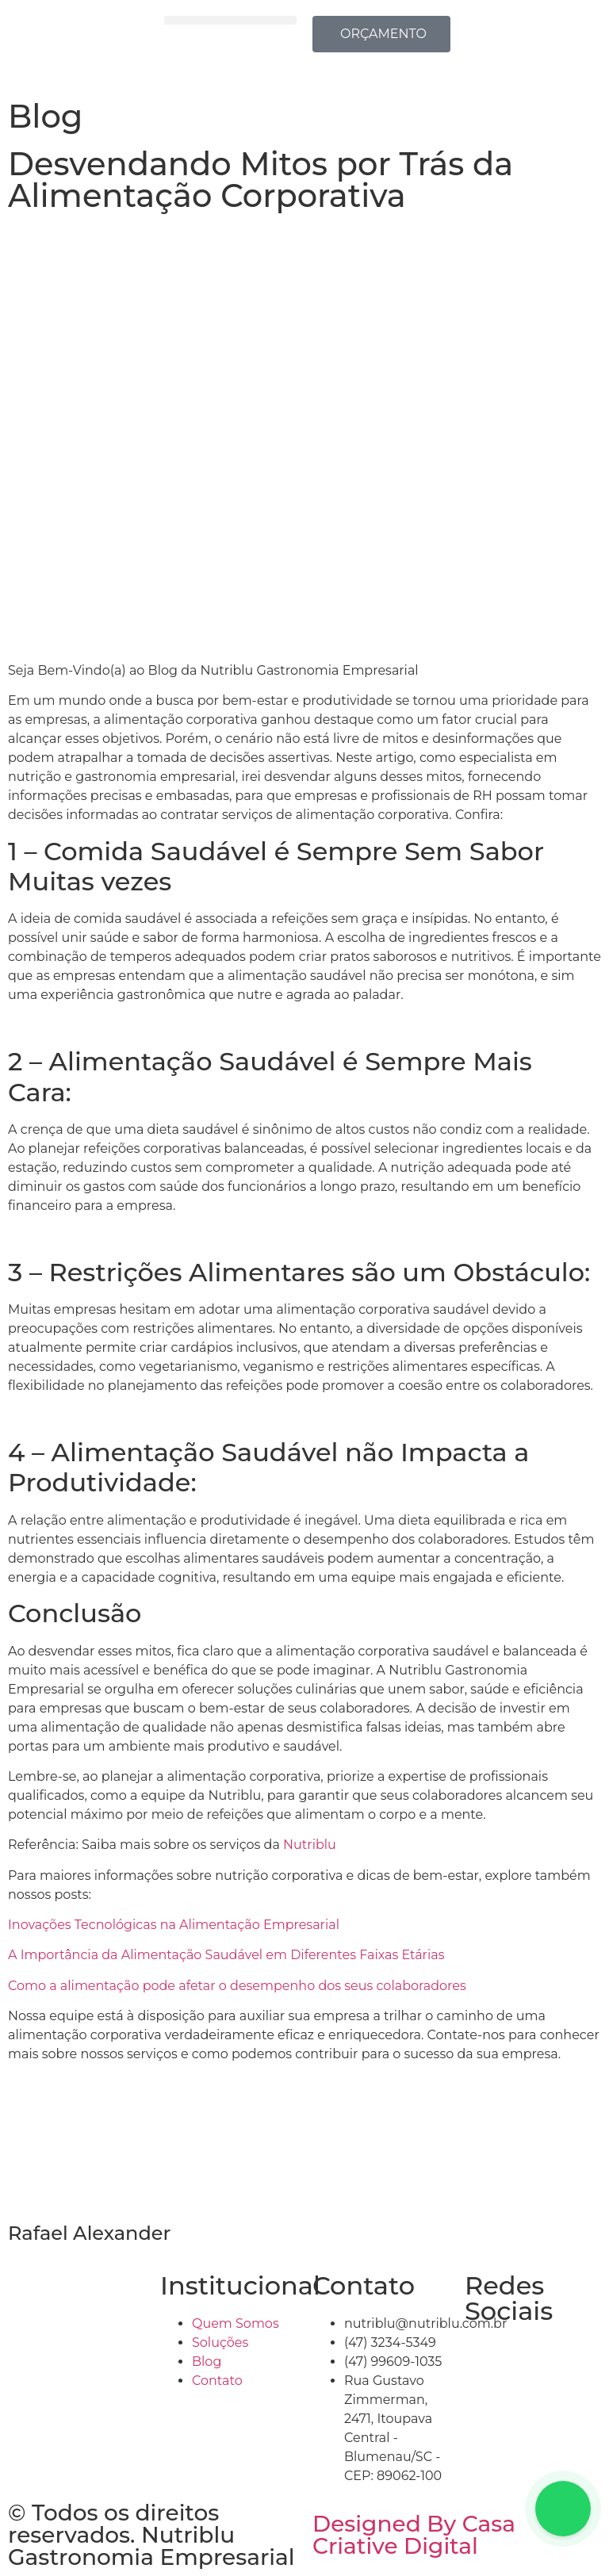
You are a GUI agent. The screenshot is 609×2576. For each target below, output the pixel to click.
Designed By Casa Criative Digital (413, 2534)
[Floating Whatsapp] (563, 2508)
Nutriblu (311, 1844)
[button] (230, 20)
